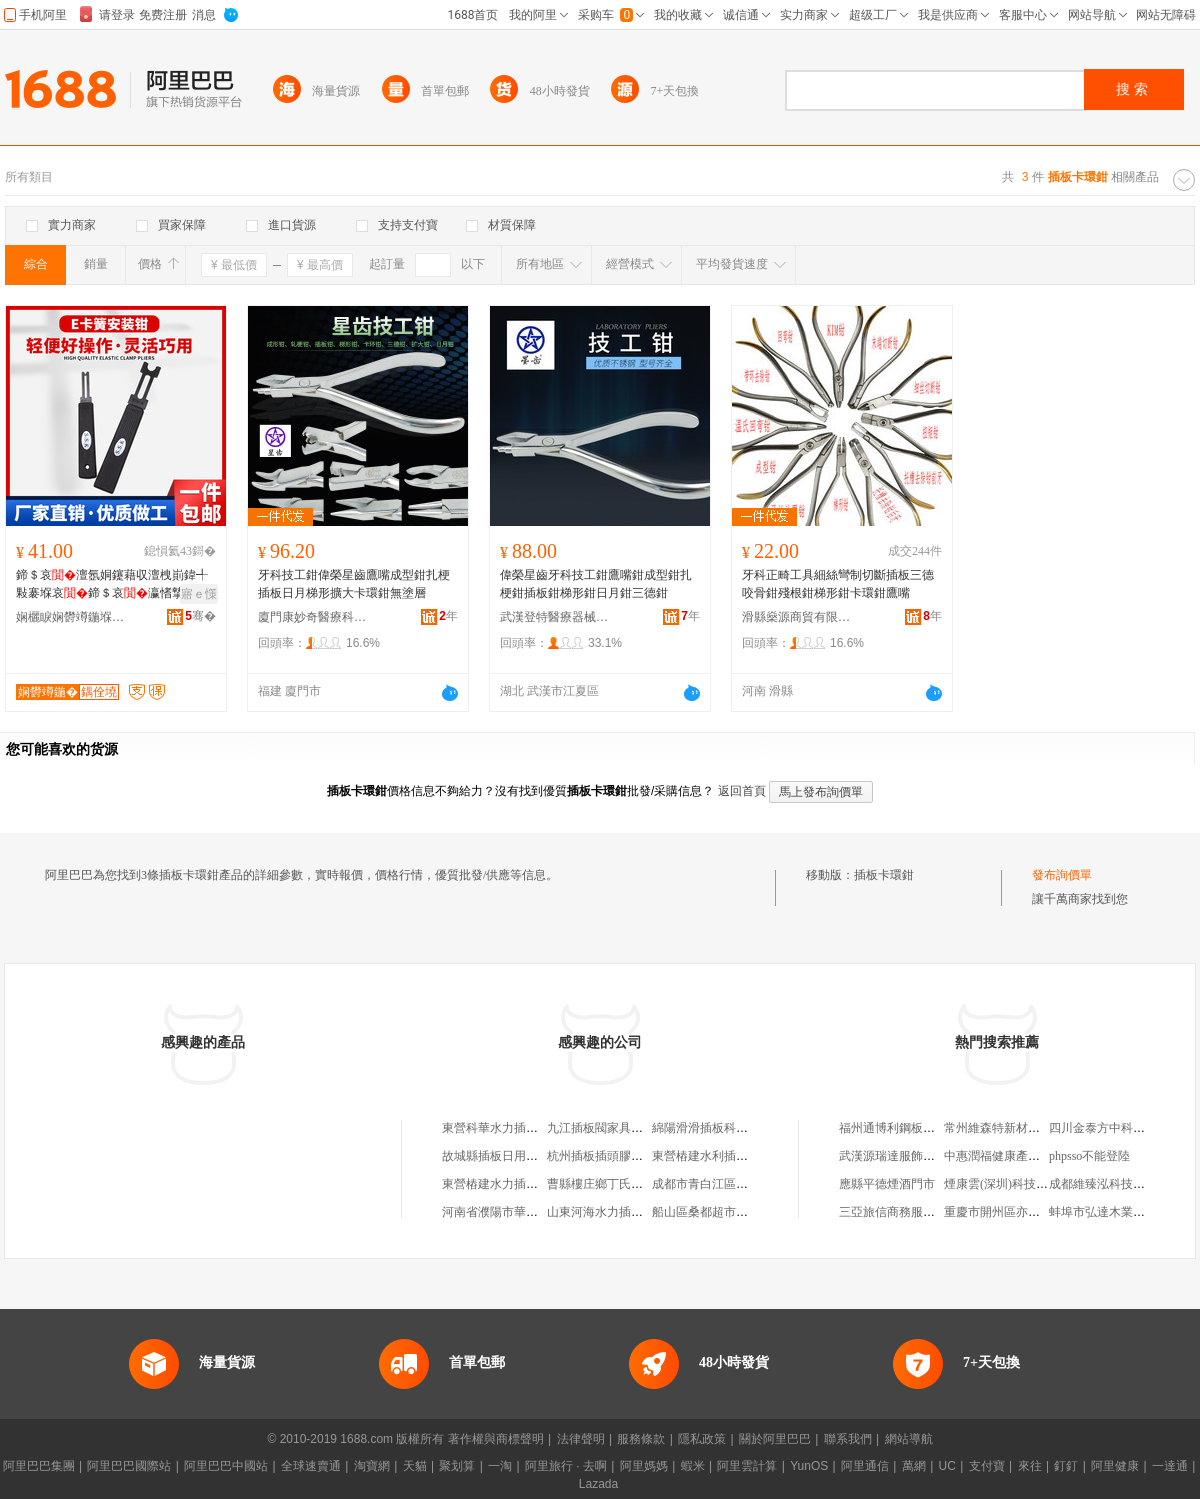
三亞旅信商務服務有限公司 (911, 1212)
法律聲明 (581, 1439)
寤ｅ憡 (199, 594)
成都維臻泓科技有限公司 (1115, 1184)
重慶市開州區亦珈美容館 (1010, 1212)
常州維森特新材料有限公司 (1016, 1128)
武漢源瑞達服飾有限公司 (905, 1156)
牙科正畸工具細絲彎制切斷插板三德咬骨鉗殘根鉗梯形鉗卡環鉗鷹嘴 (838, 584)
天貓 (415, 1466)
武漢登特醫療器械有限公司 (555, 617)
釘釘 (1066, 1466)
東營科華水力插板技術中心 (514, 1128)
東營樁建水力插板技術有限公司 (526, 1184)
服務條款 (641, 1439)
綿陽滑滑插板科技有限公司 (724, 1128)
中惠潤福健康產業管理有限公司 (1028, 1156)
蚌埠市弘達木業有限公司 (1115, 1212)
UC (947, 1466)
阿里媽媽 (644, 1466)
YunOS (809, 1466)
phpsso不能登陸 (1089, 1156)
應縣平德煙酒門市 (887, 1184)
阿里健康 (1115, 1466)
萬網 (914, 1466)
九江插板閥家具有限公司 (613, 1128)
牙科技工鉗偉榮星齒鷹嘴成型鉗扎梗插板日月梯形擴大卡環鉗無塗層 (354, 584)
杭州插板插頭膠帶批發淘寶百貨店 (637, 1156)
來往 (1030, 1466)
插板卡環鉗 (884, 875)
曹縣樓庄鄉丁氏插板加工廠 (619, 1184)
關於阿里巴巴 (775, 1439)
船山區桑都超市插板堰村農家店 (736, 1212)
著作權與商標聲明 (496, 1439)
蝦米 (693, 1466)
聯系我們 (848, 1439)
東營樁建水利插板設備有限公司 (736, 1156)
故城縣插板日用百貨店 (502, 1156)
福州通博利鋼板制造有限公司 (917, 1128)
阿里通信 (865, 1466)
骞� (200, 616)
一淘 (500, 1466)
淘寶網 (372, 1466)
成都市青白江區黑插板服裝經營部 (742, 1184)
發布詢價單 (1062, 875)
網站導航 (909, 1439)
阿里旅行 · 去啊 (566, 1466)
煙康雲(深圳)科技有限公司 (1014, 1184)
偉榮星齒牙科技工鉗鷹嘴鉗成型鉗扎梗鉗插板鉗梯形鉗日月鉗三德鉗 (596, 584)
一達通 (1170, 1466)
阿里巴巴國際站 (129, 1466)
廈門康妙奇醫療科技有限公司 (313, 617)
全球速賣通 (311, 1466)
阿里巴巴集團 (39, 1466)
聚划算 (457, 1466)
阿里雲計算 (747, 1466)
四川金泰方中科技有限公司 (1121, 1128)
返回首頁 (742, 791)
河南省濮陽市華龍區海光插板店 (526, 1212)
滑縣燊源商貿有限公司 (797, 617)
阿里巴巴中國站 (226, 1466)
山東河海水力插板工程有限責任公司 (643, 1212)
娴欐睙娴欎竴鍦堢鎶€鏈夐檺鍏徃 (71, 617)
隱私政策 (702, 1439)
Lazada (598, 1484)
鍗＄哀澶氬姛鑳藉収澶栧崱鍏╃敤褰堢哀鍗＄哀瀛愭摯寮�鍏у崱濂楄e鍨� (112, 585)
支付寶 (987, 1466)
